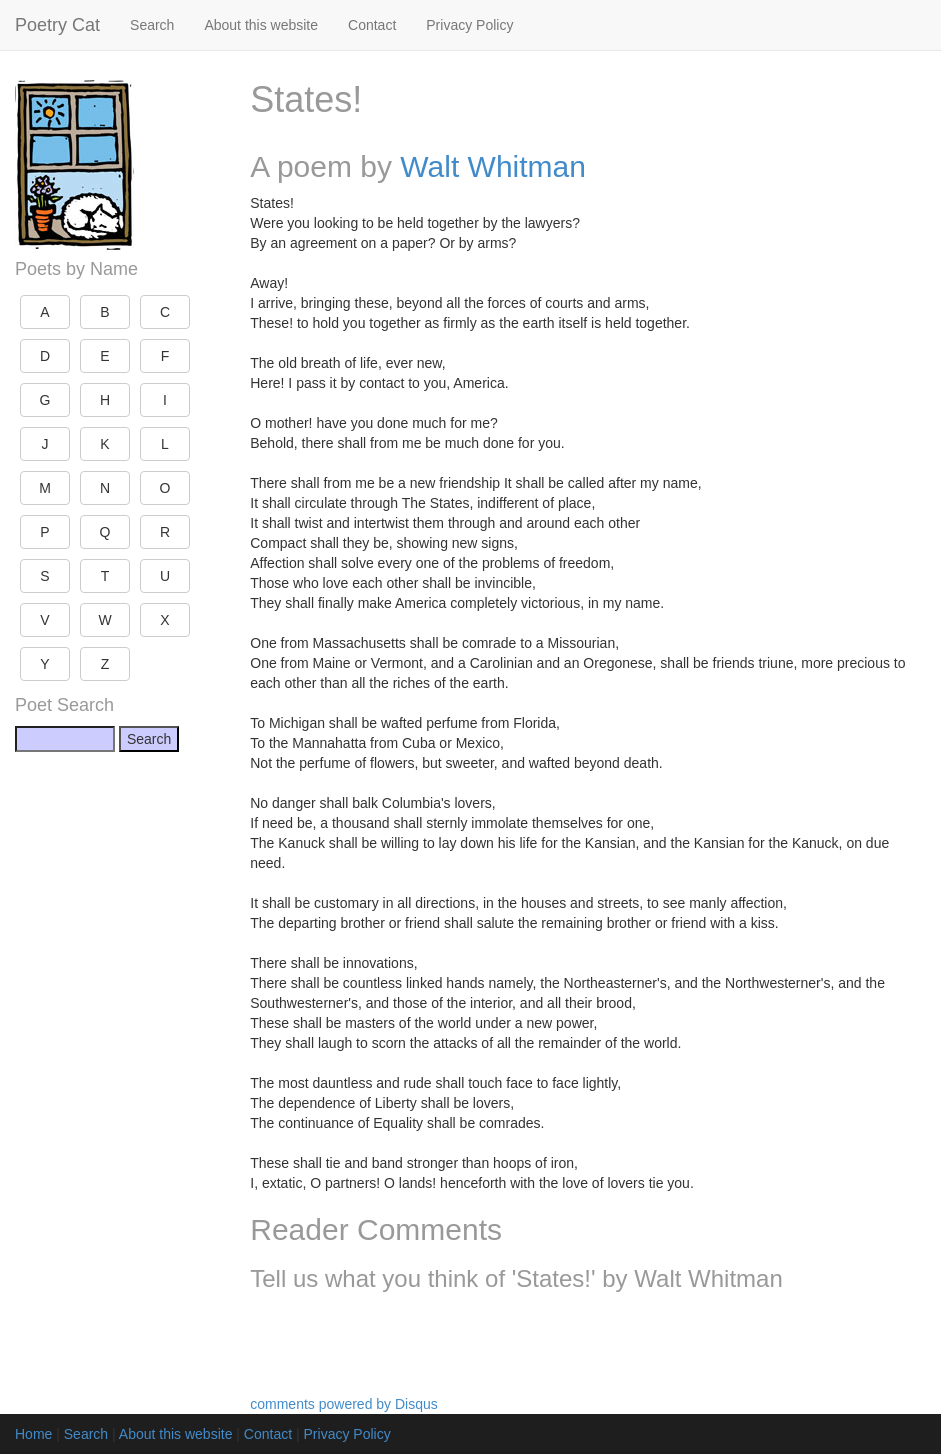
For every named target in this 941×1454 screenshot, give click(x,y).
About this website (261, 25)
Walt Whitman (493, 166)
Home (33, 1434)
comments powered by (344, 1404)
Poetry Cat (57, 25)
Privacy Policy (469, 25)
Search (152, 25)
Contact (372, 25)
